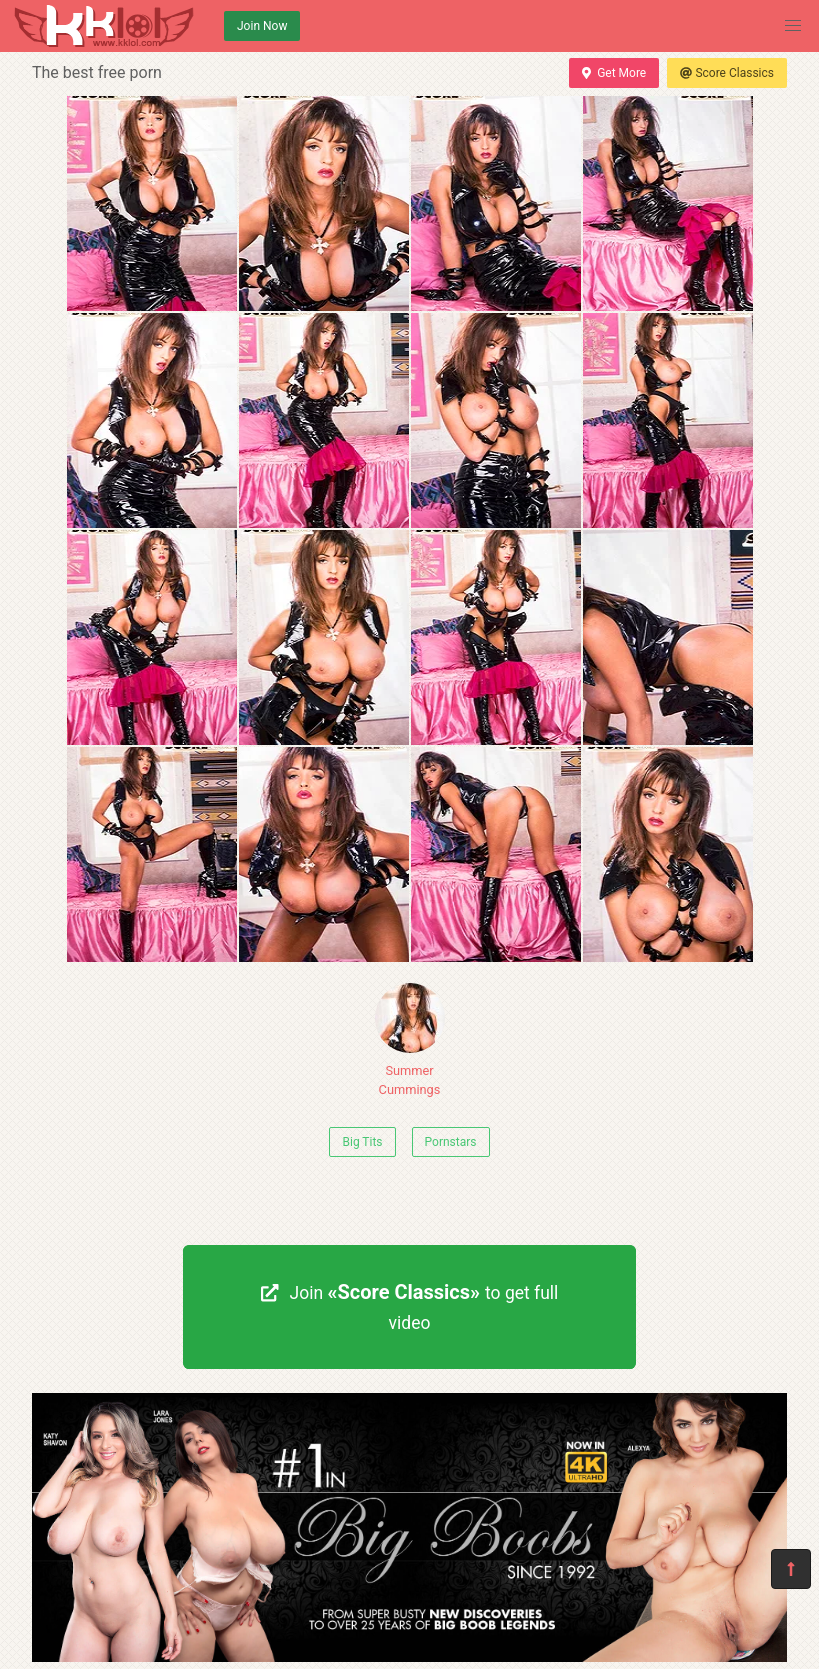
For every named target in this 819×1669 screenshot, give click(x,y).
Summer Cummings (410, 1040)
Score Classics (727, 73)
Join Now (262, 26)
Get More (614, 73)
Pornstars (451, 1142)
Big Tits (362, 1142)
